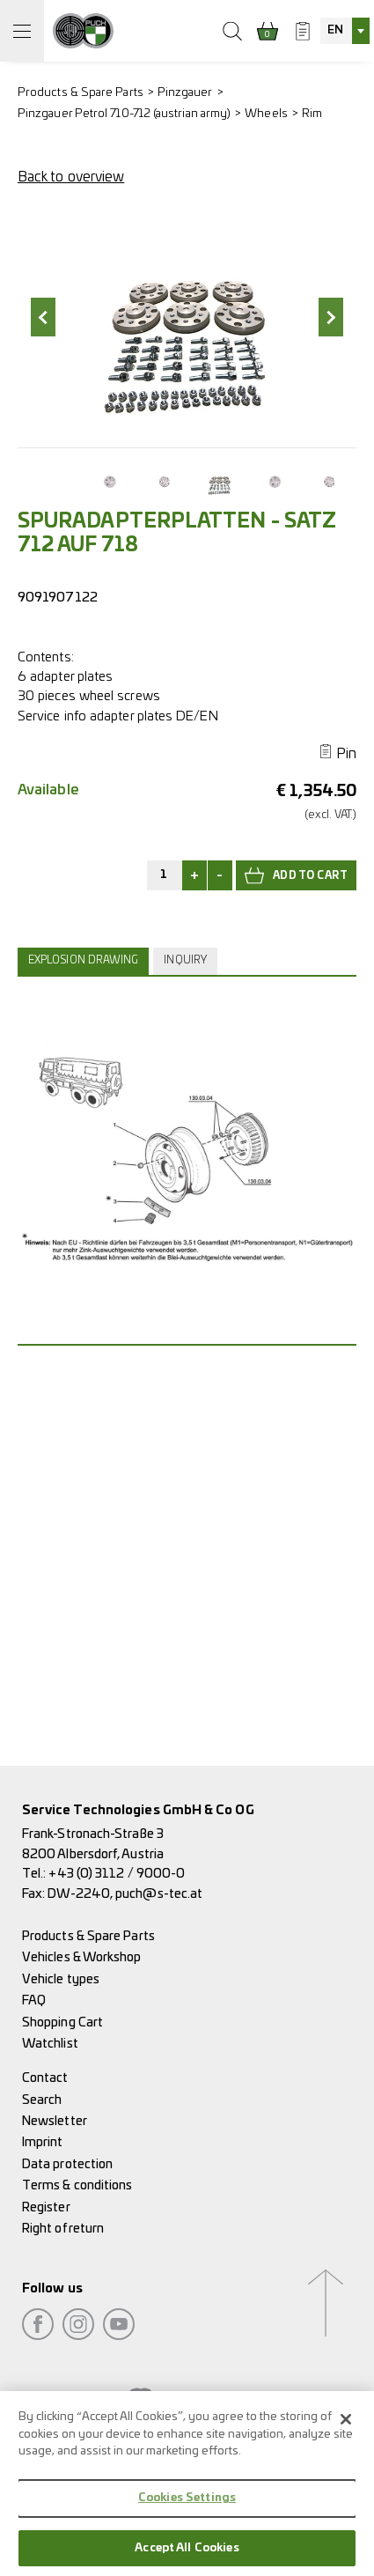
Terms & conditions (77, 2185)
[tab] (85, 961)
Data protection (67, 2164)
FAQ (34, 2000)
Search (42, 2100)
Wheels (266, 114)
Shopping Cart (62, 2022)
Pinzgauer (185, 93)
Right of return (63, 2228)
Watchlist (50, 2043)
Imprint (42, 2142)
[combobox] (345, 31)
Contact (45, 2078)
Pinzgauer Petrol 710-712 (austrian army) (124, 114)
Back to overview (71, 177)
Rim (312, 114)
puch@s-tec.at (158, 1894)
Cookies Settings (187, 2506)
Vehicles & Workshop (82, 1957)
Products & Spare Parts (80, 93)
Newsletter (54, 2121)
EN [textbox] (335, 30)
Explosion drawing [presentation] (83, 960)
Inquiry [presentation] (185, 960)
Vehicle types (60, 1979)
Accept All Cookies (186, 2556)
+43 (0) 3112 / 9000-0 (116, 1873)
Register (46, 2207)
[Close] (345, 2427)
